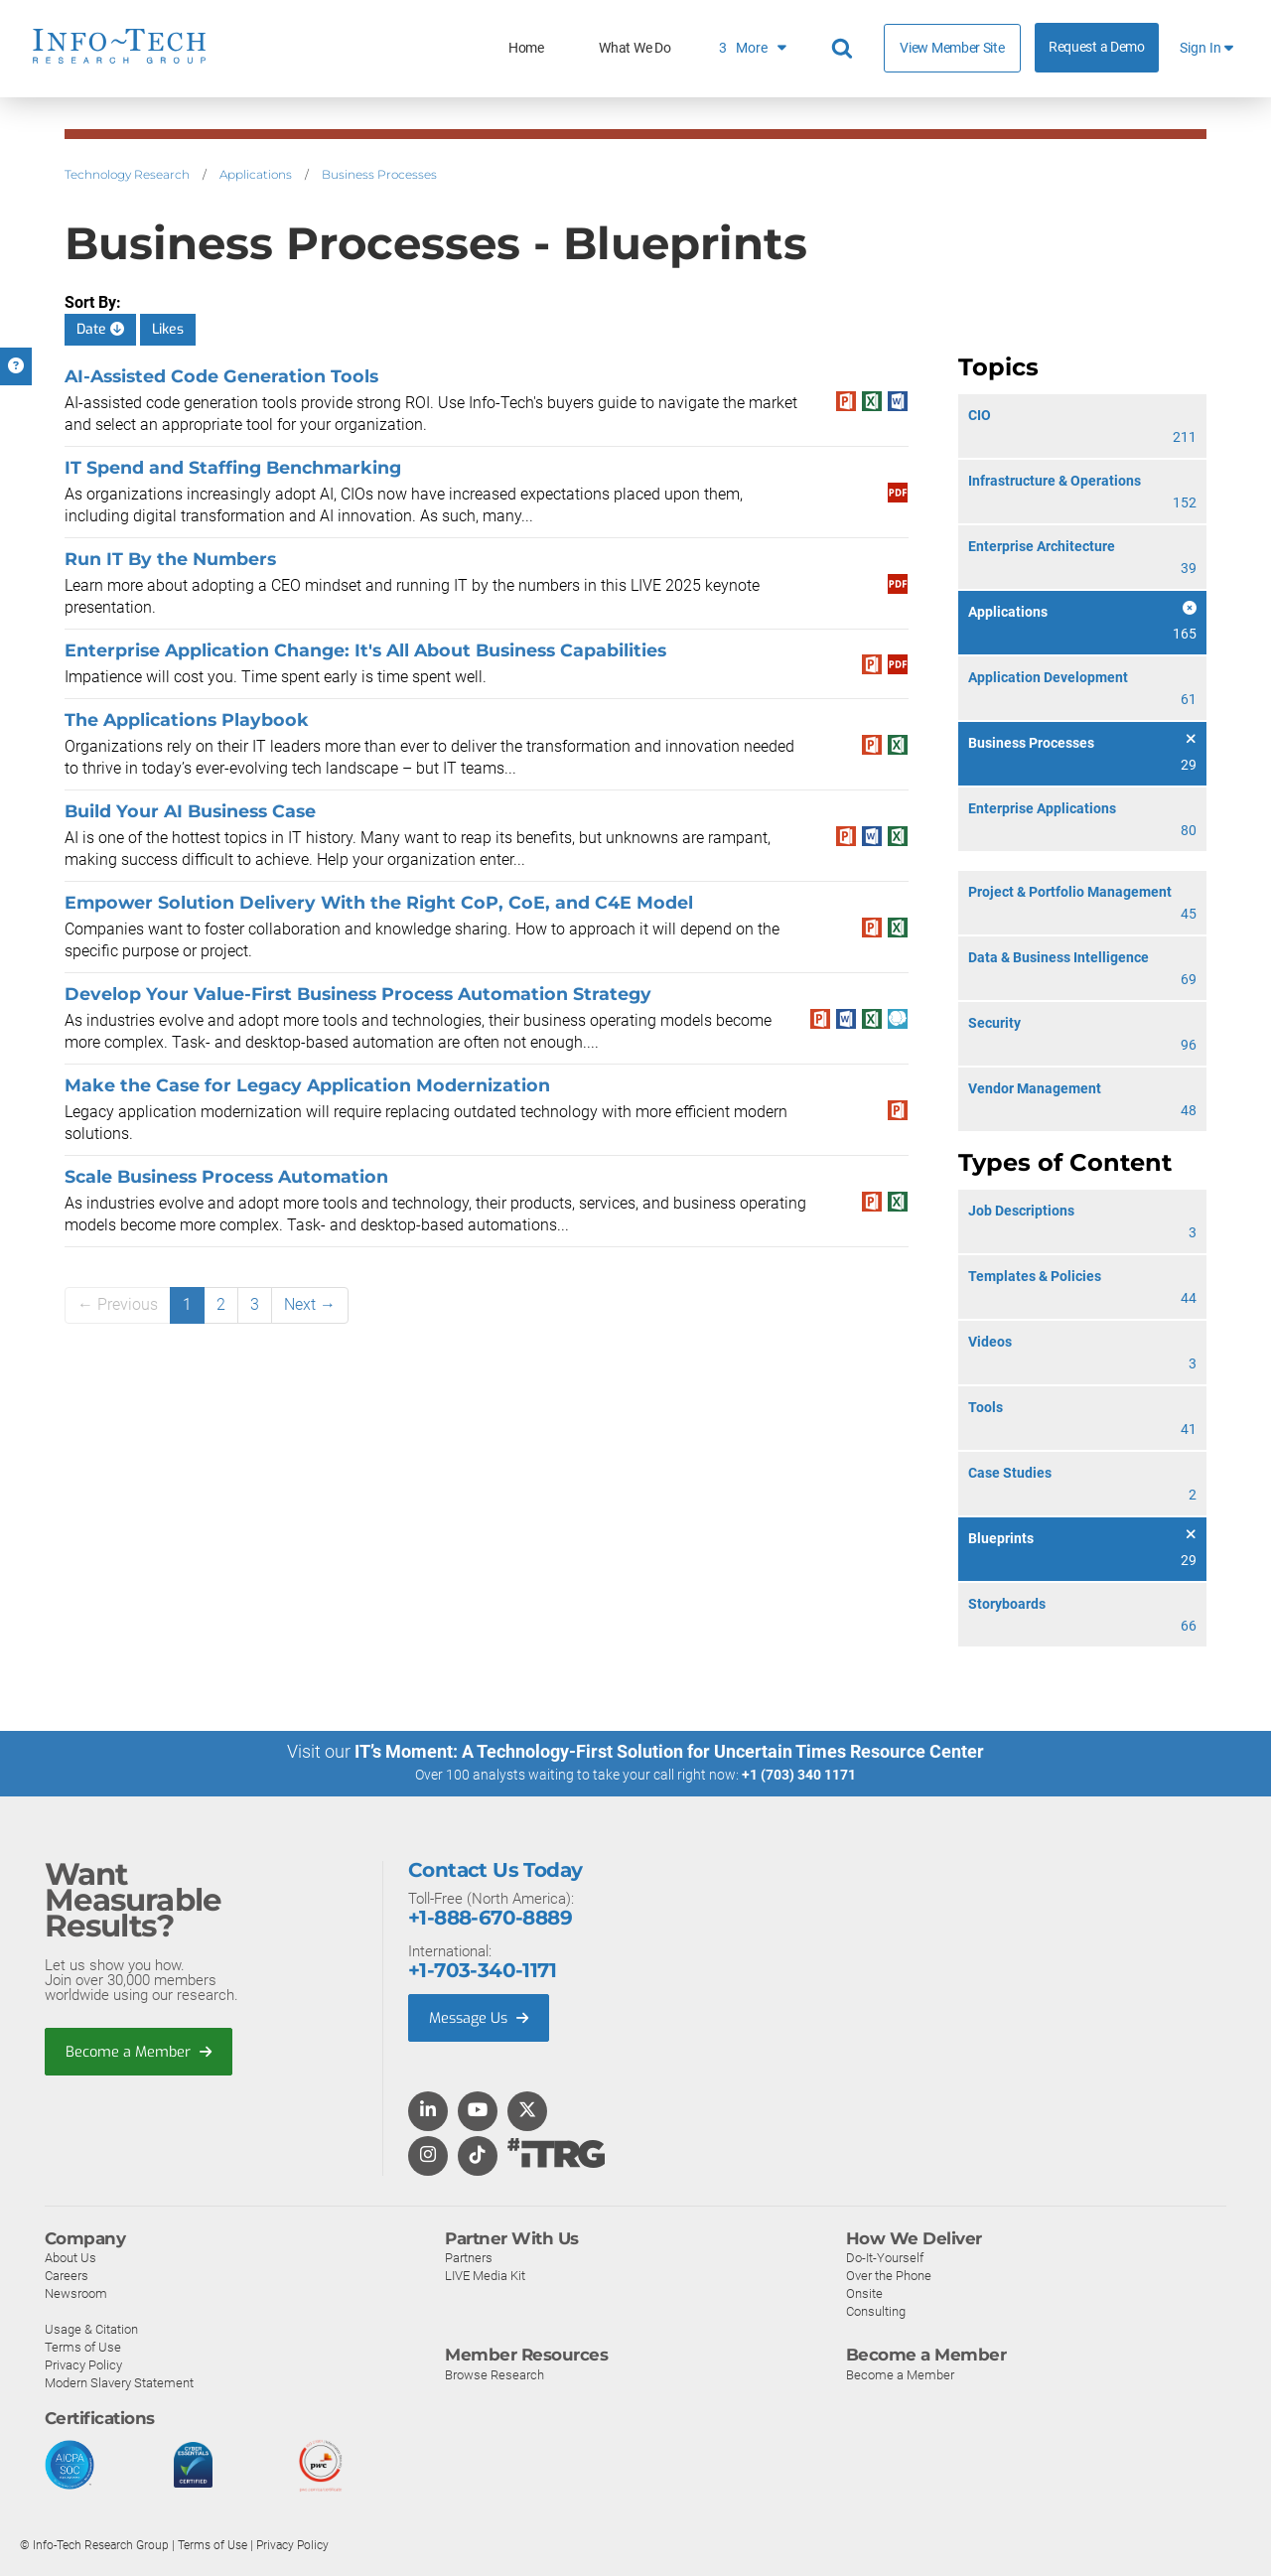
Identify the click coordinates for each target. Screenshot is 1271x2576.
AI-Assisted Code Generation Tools (221, 375)
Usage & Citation (91, 2328)
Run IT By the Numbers (170, 558)
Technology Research (127, 174)
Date (100, 329)
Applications (255, 174)
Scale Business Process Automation (226, 1176)
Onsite (864, 2292)
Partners (469, 2256)
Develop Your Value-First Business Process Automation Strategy (358, 993)
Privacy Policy (83, 2364)
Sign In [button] (1206, 48)
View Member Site (952, 48)
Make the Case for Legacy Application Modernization (307, 1084)
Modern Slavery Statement (119, 2381)
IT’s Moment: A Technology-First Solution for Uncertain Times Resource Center (669, 1751)
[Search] (845, 49)
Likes (168, 329)
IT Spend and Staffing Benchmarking (234, 467)
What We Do (634, 48)
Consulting (876, 2310)
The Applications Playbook (187, 719)
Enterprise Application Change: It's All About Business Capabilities (365, 650)
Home (526, 48)
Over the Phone (888, 2274)
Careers (66, 2274)
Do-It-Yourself (884, 2256)
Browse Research (494, 2373)
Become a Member (140, 2052)
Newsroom (76, 2292)
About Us (70, 2256)
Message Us (481, 2017)
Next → (310, 1304)
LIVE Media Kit (485, 2274)
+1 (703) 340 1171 (799, 1775)
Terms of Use (83, 2346)
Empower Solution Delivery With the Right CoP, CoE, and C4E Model (379, 902)
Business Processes (379, 174)
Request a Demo (1097, 47)
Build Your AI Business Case (190, 810)
